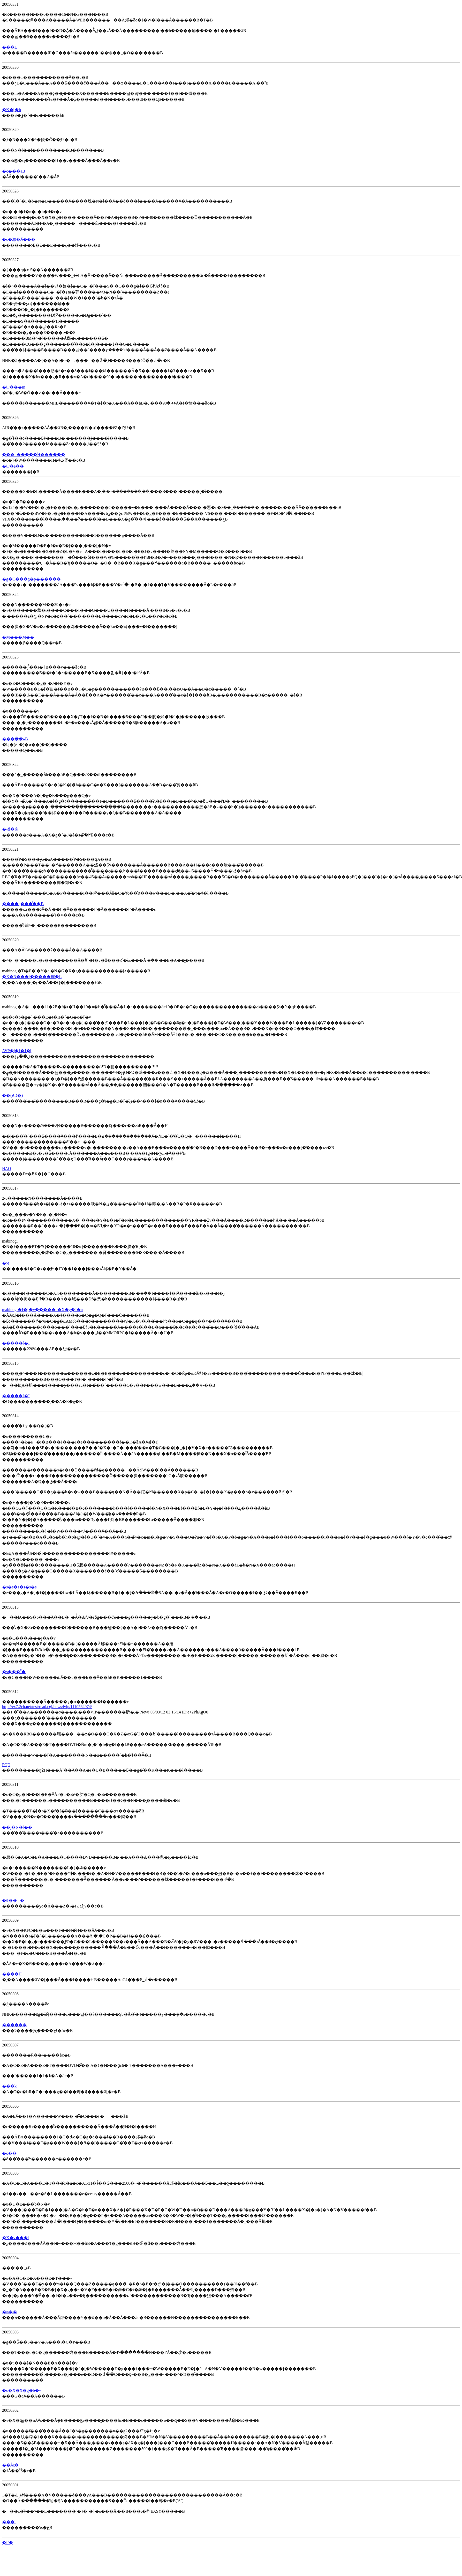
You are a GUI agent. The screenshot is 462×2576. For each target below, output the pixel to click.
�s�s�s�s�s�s (19, 1587)
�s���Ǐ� (14, 1672)
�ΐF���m (13, 387)
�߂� (7, 2542)
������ (14, 2025)
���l (9, 2522)
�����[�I (16, 1343)
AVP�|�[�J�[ (17, 1051)
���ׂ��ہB (15, 739)
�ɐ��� (13, 1900)
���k (9, 2086)
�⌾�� (9, 2312)
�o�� (9, 2153)
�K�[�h (11, 109)
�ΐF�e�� (13, 466)
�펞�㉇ (10, 829)
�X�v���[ (15, 2238)
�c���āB (13, 171)
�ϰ (5, 1263)
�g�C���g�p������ (31, 579)
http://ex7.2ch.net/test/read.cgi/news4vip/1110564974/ (47, 1706)
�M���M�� (18, 637)
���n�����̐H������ (33, 454)
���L (9, 47)
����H (12, 1974)
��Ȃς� (10, 2465)
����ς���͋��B (23, 904)
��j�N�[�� (17, 1827)
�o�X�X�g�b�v (21, 2390)
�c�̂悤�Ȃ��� (18, 239)
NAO (6, 1168)
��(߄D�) (12, 1095)
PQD (6, 1765)
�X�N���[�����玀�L (32, 976)
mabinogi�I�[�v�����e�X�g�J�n (42, 1309)
